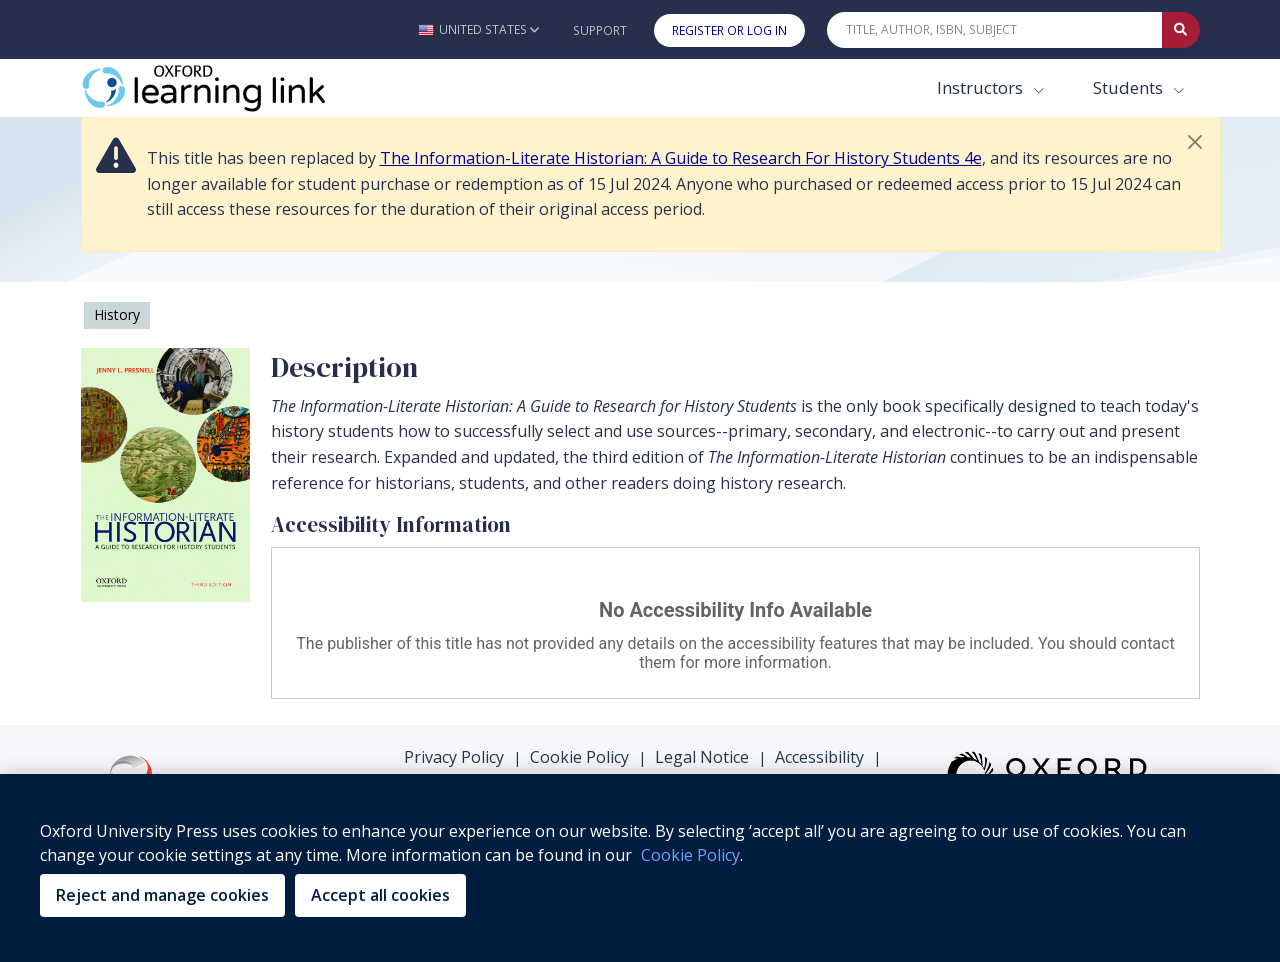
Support (600, 30)
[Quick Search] (995, 30)
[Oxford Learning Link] (231, 88)
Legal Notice (702, 757)
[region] (640, 868)
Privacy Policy (454, 757)
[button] (478, 29)
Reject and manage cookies (162, 895)
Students (1130, 87)
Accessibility (819, 757)
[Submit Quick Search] (1181, 30)
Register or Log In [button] (729, 30)
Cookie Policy (579, 757)
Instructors (982, 87)
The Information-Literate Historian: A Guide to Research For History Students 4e (681, 158)
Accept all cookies (380, 895)
